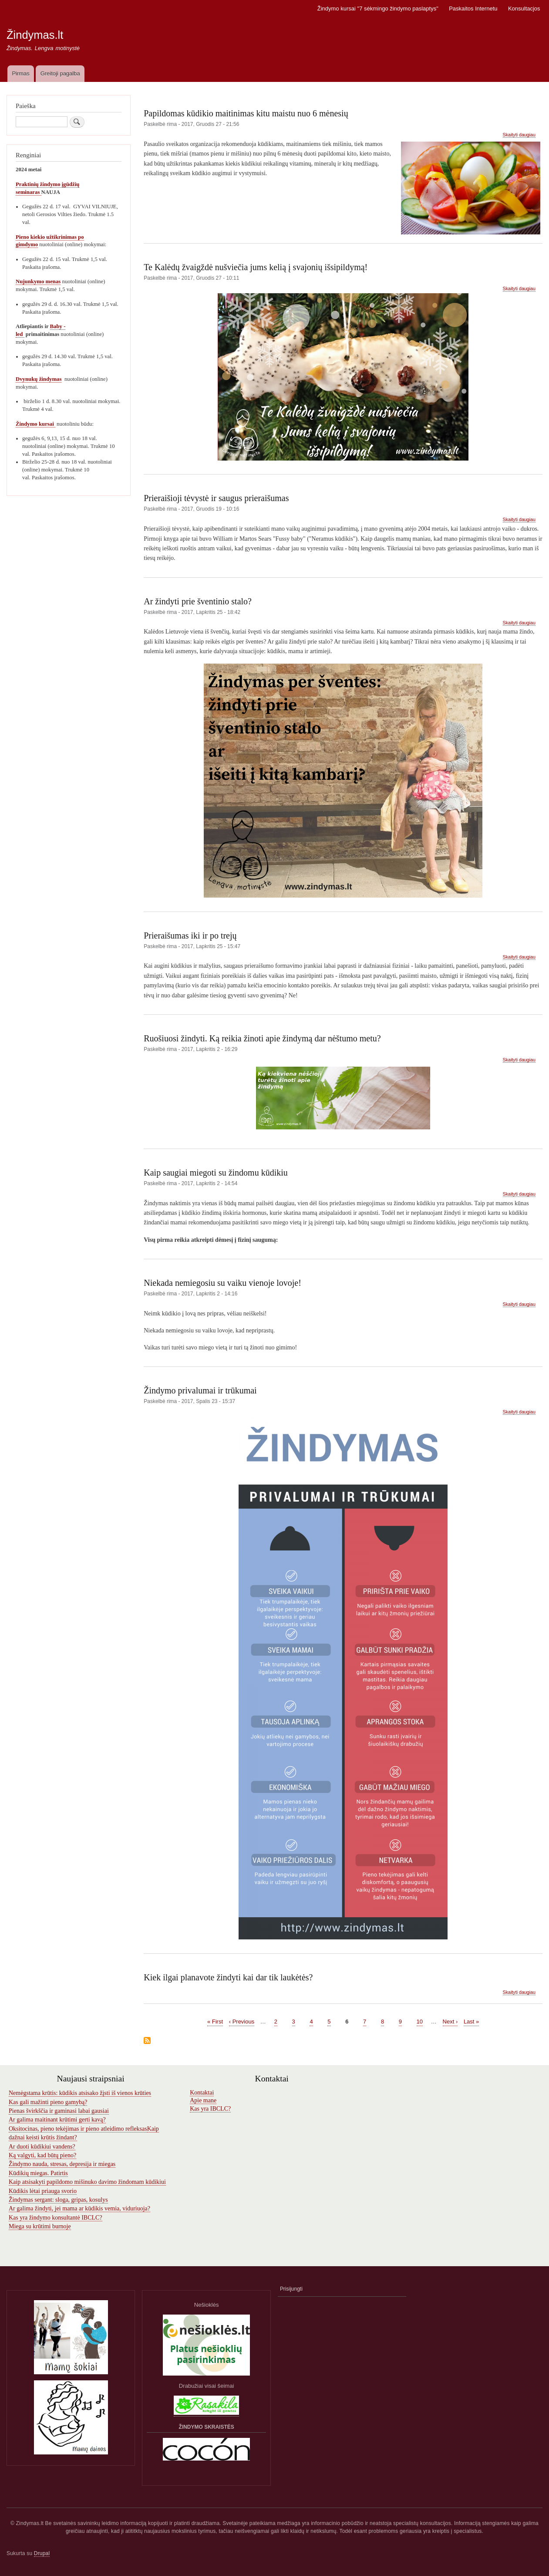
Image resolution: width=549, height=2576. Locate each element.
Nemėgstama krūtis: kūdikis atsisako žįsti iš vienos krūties (80, 2093)
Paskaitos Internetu (473, 8)
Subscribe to (147, 2041)
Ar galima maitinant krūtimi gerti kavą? (57, 2119)
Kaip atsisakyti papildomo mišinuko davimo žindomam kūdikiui (87, 2182)
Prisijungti (291, 2289)
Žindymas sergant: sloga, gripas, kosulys (58, 2199)
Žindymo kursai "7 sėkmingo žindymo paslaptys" (377, 8)
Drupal (42, 2553)
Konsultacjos (524, 8)
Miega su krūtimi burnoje (40, 2226)
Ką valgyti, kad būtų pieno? (42, 2155)
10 (420, 2021)
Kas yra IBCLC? (210, 2108)
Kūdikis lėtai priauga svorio (43, 2191)
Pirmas (20, 73)
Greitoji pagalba (60, 73)
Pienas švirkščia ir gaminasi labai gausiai (59, 2111)
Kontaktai (202, 2092)
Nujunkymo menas (38, 281)
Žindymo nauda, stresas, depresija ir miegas (62, 2164)
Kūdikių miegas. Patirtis (38, 2173)
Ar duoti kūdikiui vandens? (42, 2146)
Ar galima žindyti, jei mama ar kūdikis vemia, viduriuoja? (79, 2208)
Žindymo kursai (35, 424)
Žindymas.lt (35, 35)
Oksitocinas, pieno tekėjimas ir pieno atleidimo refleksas (78, 2128)
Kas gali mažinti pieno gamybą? (48, 2102)
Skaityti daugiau (519, 135)
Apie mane (203, 2100)
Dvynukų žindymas (38, 379)
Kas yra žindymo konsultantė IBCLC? (55, 2217)
